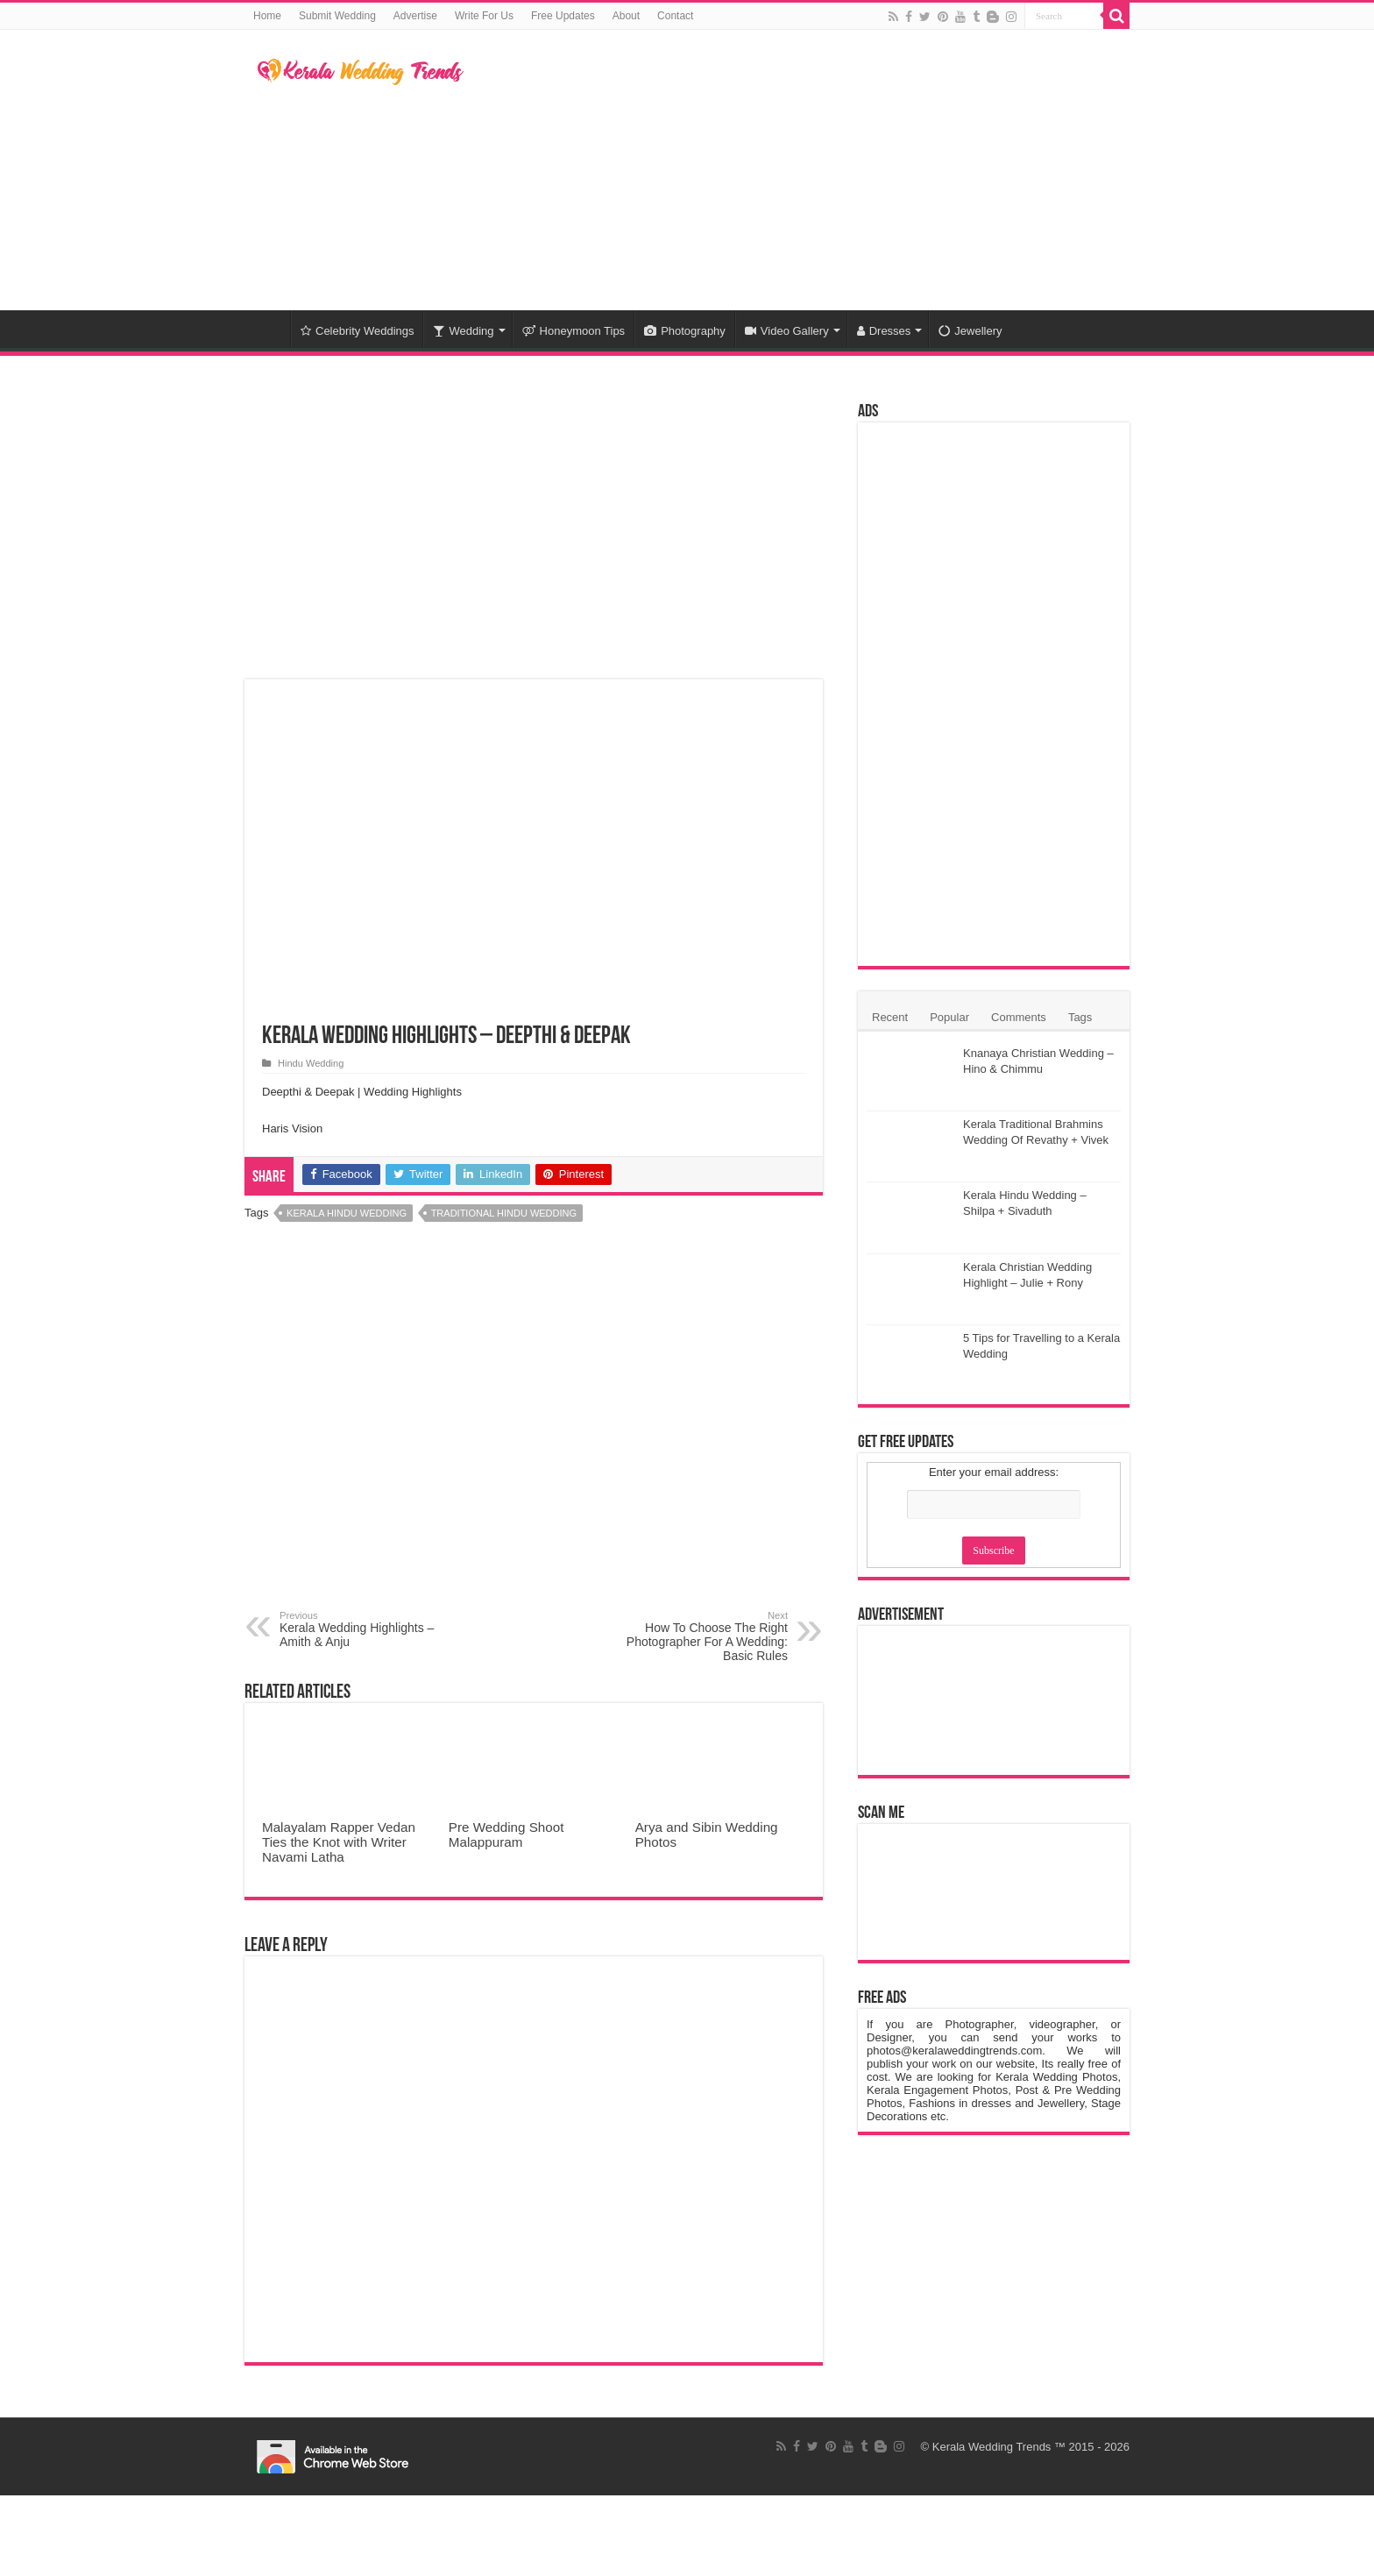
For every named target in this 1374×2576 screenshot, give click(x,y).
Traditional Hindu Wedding (504, 1213)
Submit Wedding (337, 16)
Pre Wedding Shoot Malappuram (506, 1834)
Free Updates (563, 16)
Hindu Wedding (311, 1063)
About (626, 16)
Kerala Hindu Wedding (347, 1213)
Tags (1080, 1017)
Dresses (884, 330)
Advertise (415, 16)
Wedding (463, 330)
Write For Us (484, 16)
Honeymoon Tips (574, 330)
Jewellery (970, 330)
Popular (949, 1017)
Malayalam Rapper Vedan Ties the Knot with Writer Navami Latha (338, 1842)
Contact (675, 16)
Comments (1018, 1017)
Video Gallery (787, 330)
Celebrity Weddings (357, 330)
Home (267, 16)
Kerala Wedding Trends (992, 2446)
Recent (890, 1017)
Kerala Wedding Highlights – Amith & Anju (369, 1629)
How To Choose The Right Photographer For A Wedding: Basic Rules (698, 1636)
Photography (685, 330)
